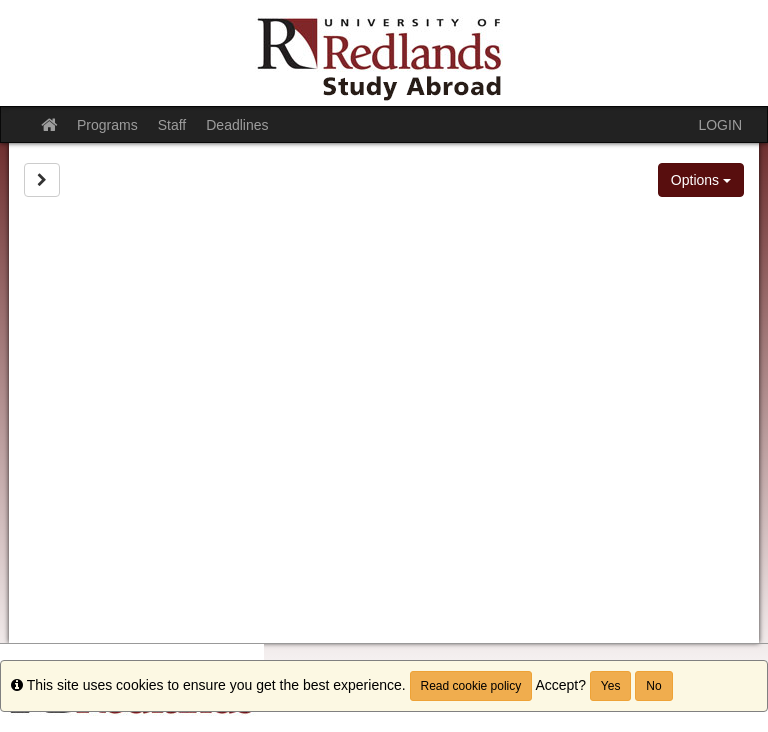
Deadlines (237, 125)
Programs (107, 125)
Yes (611, 686)
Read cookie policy (471, 686)
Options (701, 180)
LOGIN (720, 125)
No (653, 686)
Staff (172, 125)
